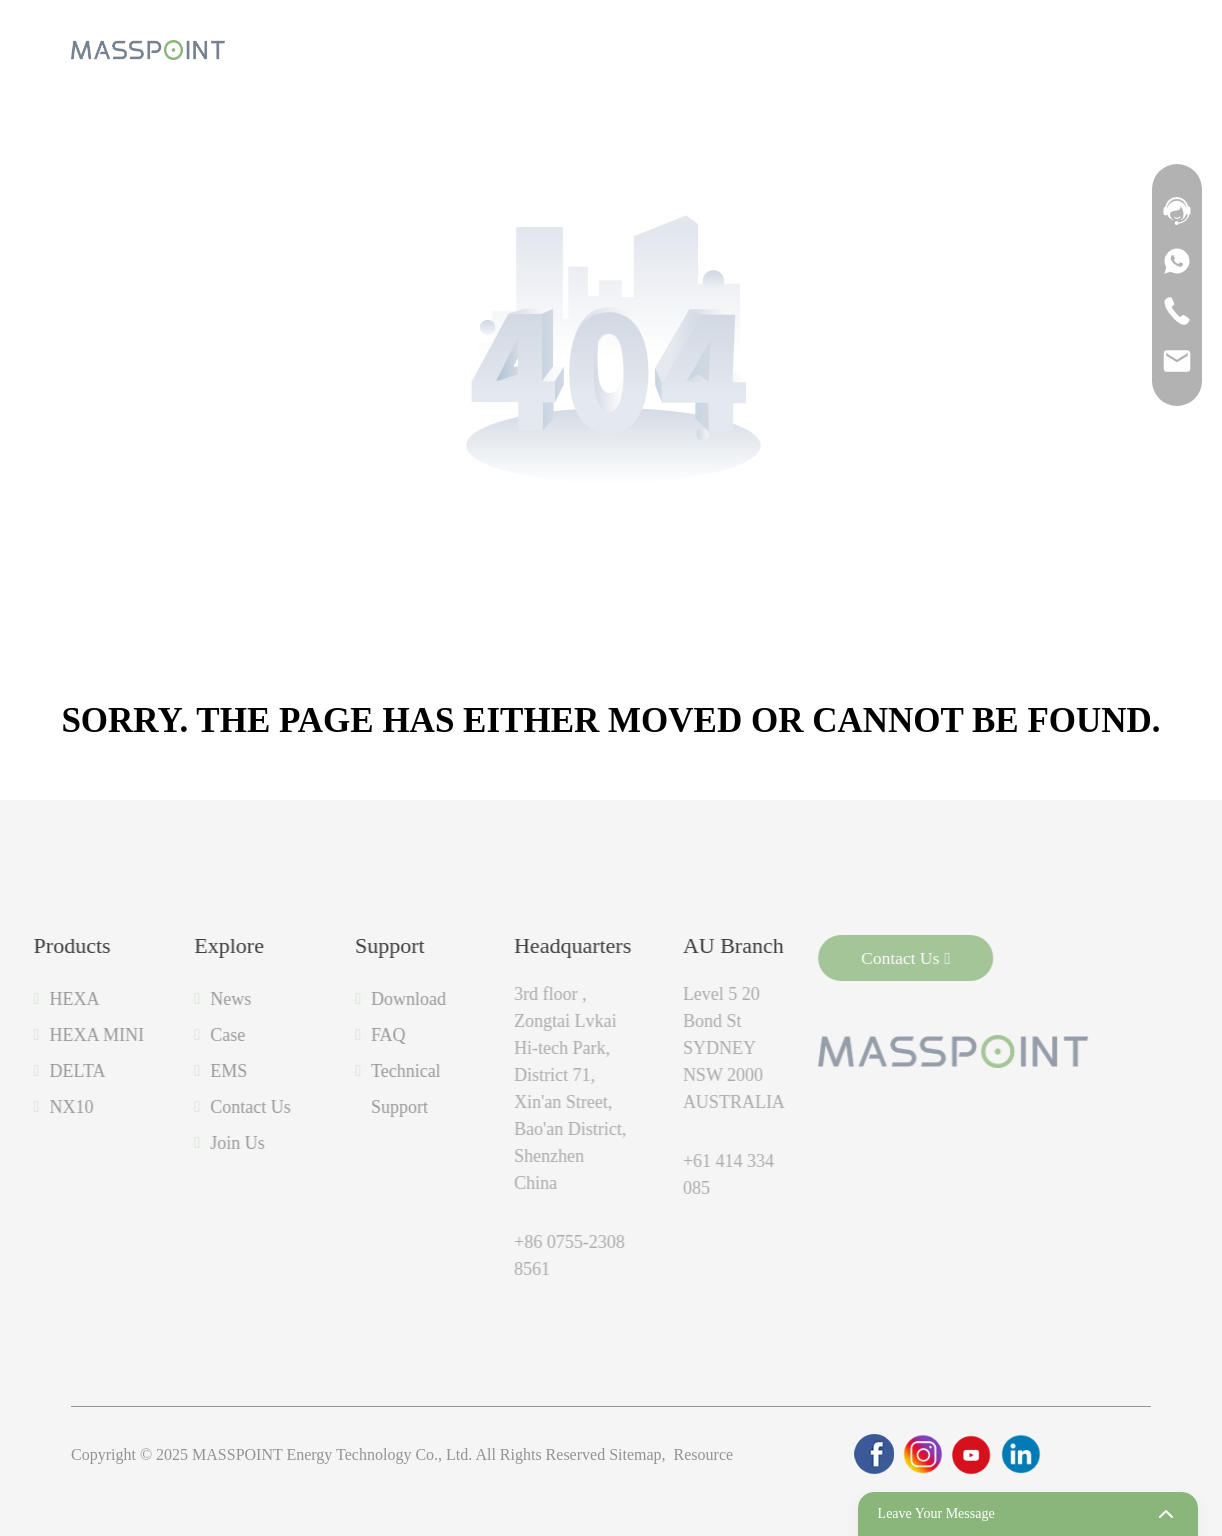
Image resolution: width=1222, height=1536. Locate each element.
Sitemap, (639, 1454)
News (178, 999)
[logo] (148, 50)
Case (175, 1035)
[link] (874, 1454)
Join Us (185, 1143)
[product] (376, 50)
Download (356, 999)
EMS (176, 1071)
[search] (1080, 50)
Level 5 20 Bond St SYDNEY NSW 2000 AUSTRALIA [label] (682, 1048)
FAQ (336, 1035)
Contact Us (198, 1107)
